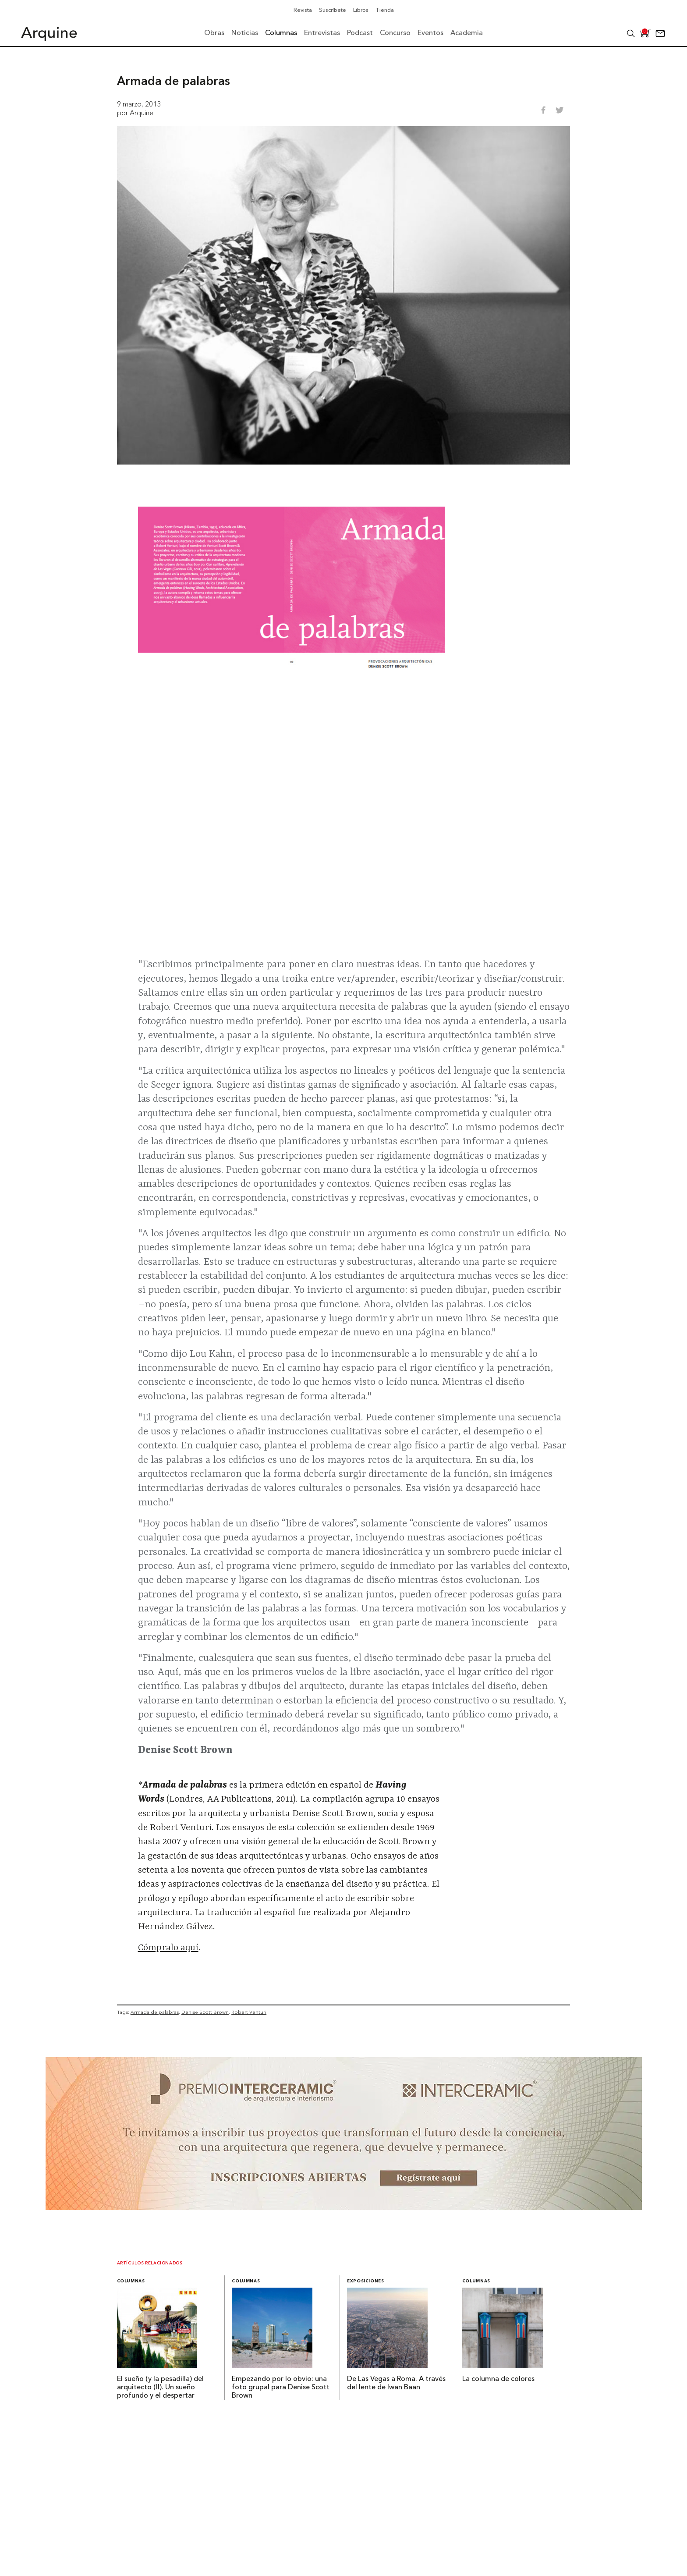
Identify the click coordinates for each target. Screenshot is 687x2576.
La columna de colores (498, 2379)
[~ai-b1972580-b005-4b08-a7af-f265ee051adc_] (344, 2207)
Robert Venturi (248, 2012)
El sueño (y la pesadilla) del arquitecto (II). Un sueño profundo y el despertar (160, 2387)
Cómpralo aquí (168, 1948)
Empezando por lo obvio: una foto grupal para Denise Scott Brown (280, 2387)
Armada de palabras (155, 2012)
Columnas (131, 2281)
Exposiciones (365, 2281)
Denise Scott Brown (205, 2012)
